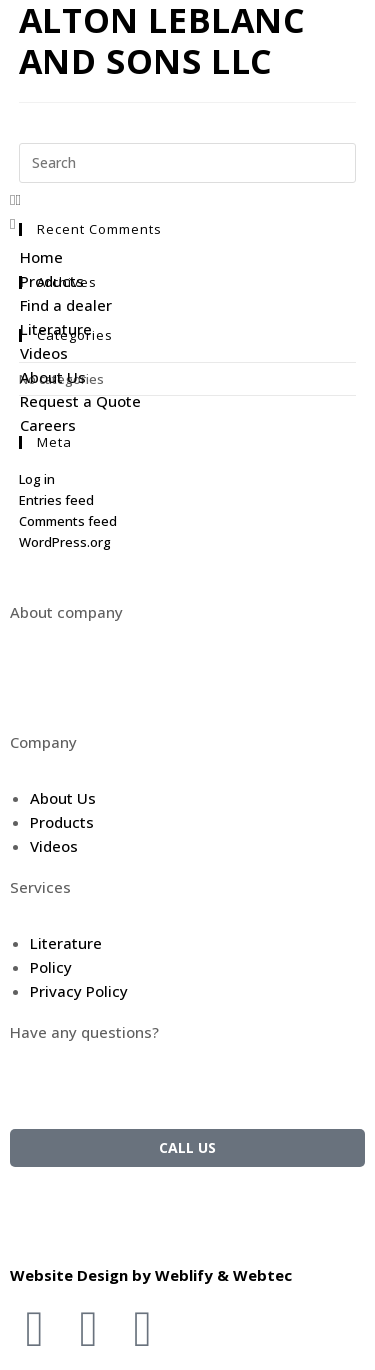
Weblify (184, 1275)
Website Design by (82, 1275)
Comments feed (68, 521)
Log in (37, 479)
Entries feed (56, 500)
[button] (187, 199)
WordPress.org (65, 542)
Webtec (262, 1275)
